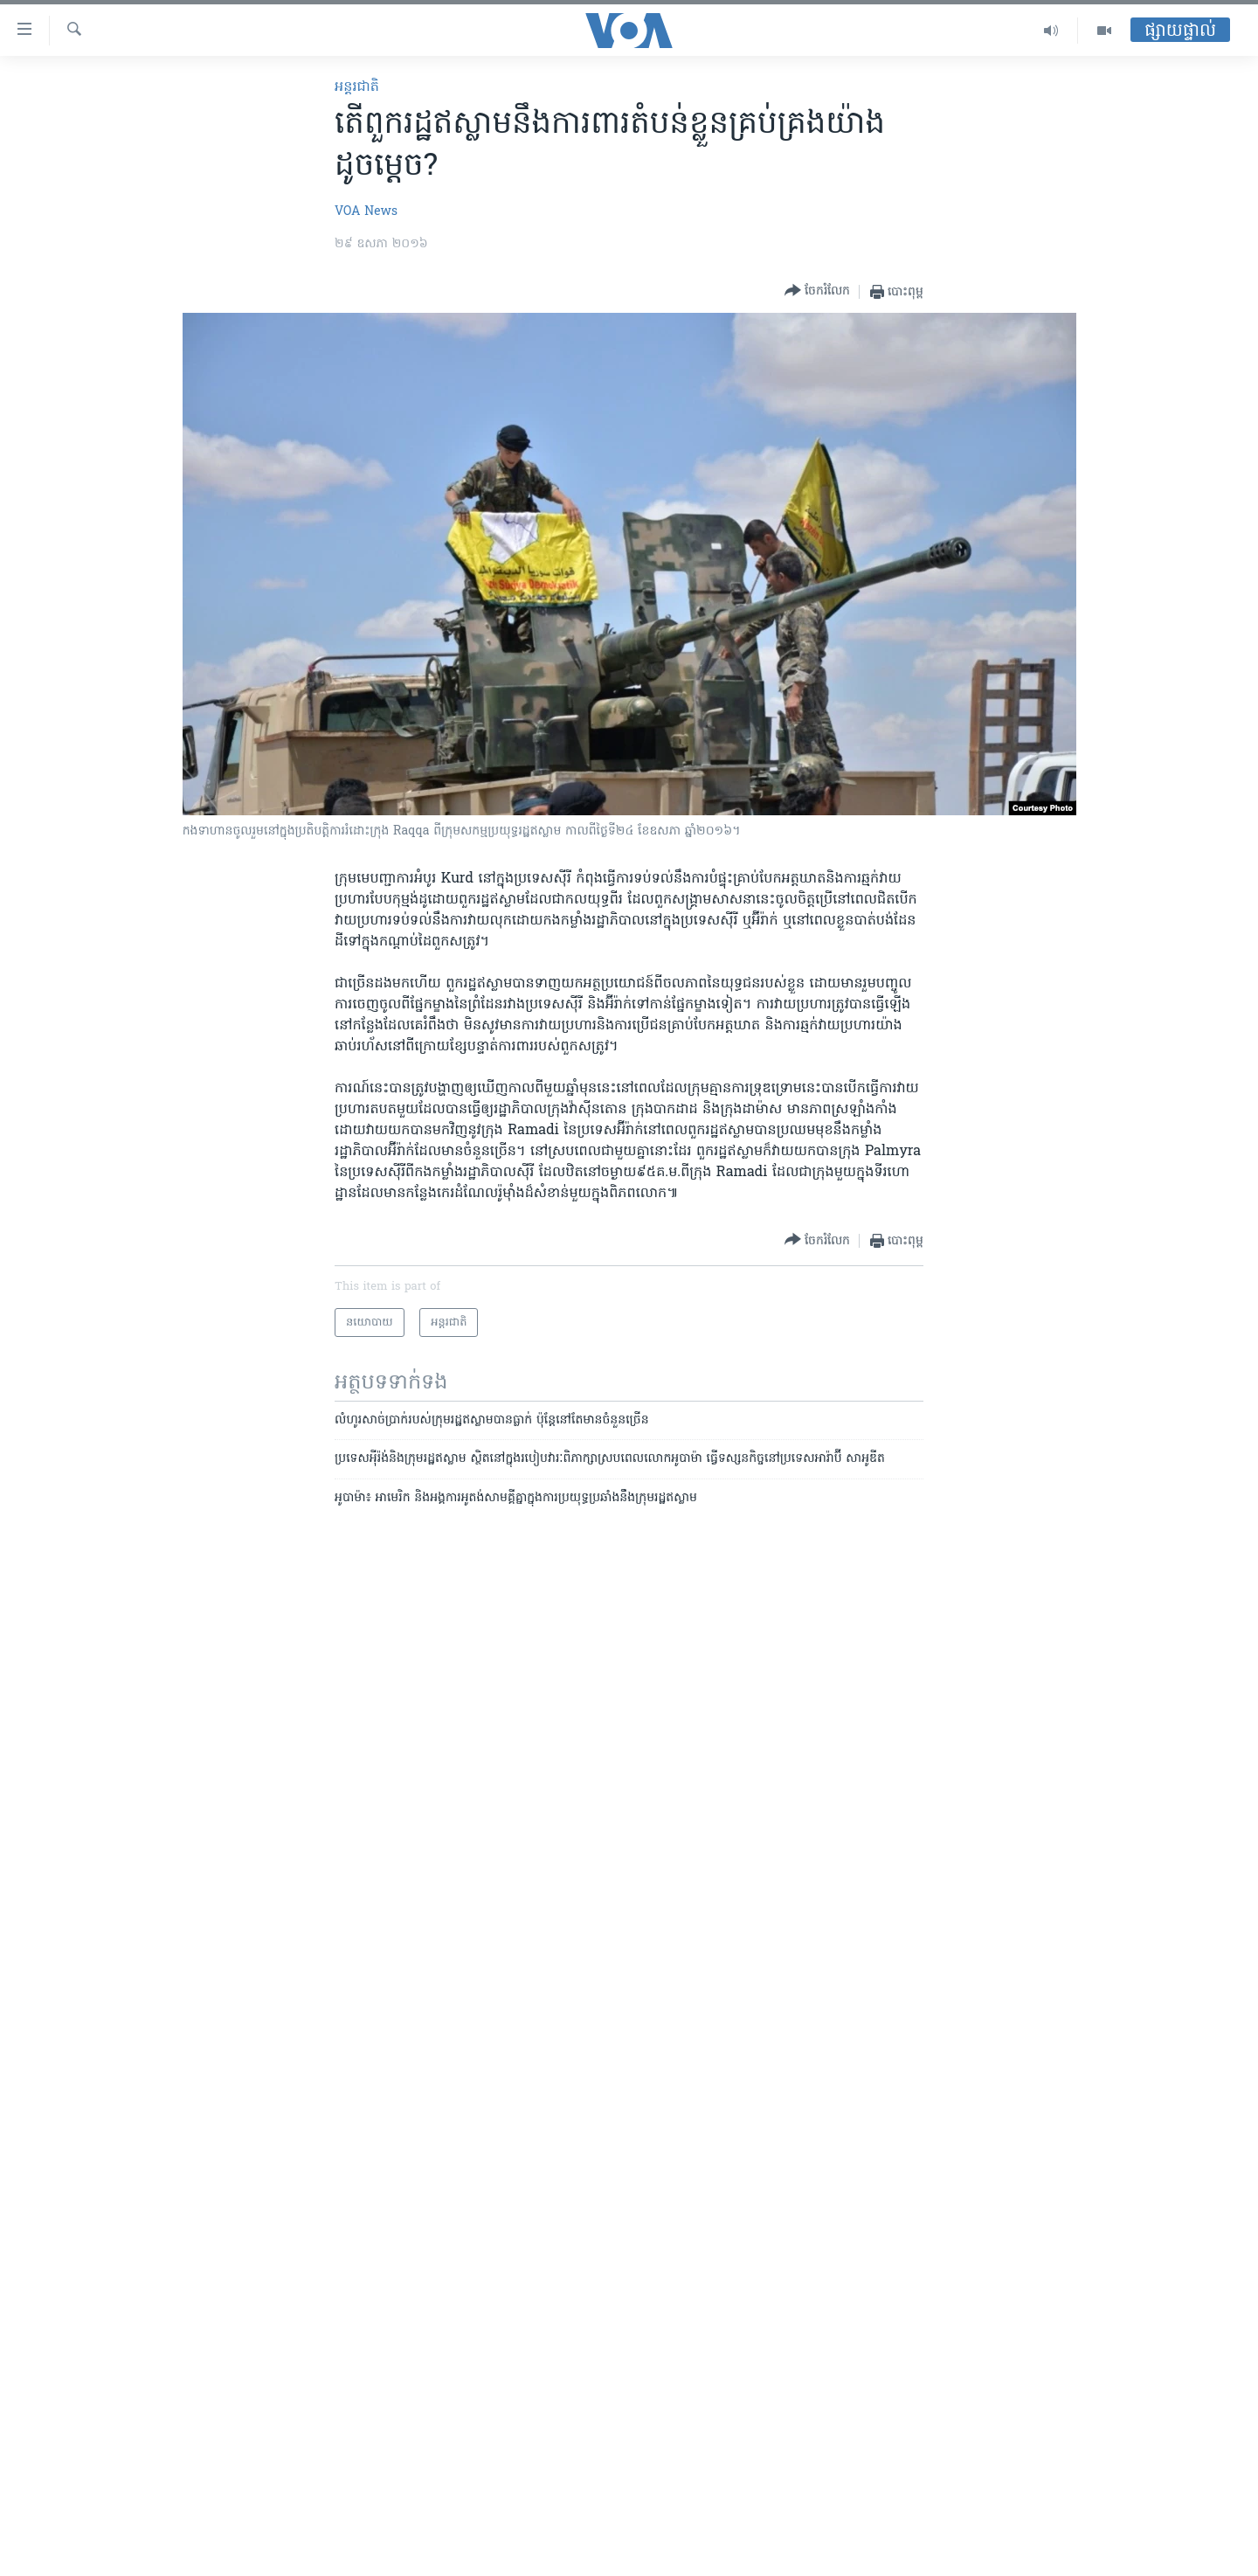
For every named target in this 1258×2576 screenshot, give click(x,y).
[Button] (817, 291)
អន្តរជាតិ (357, 87)
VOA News (366, 212)
